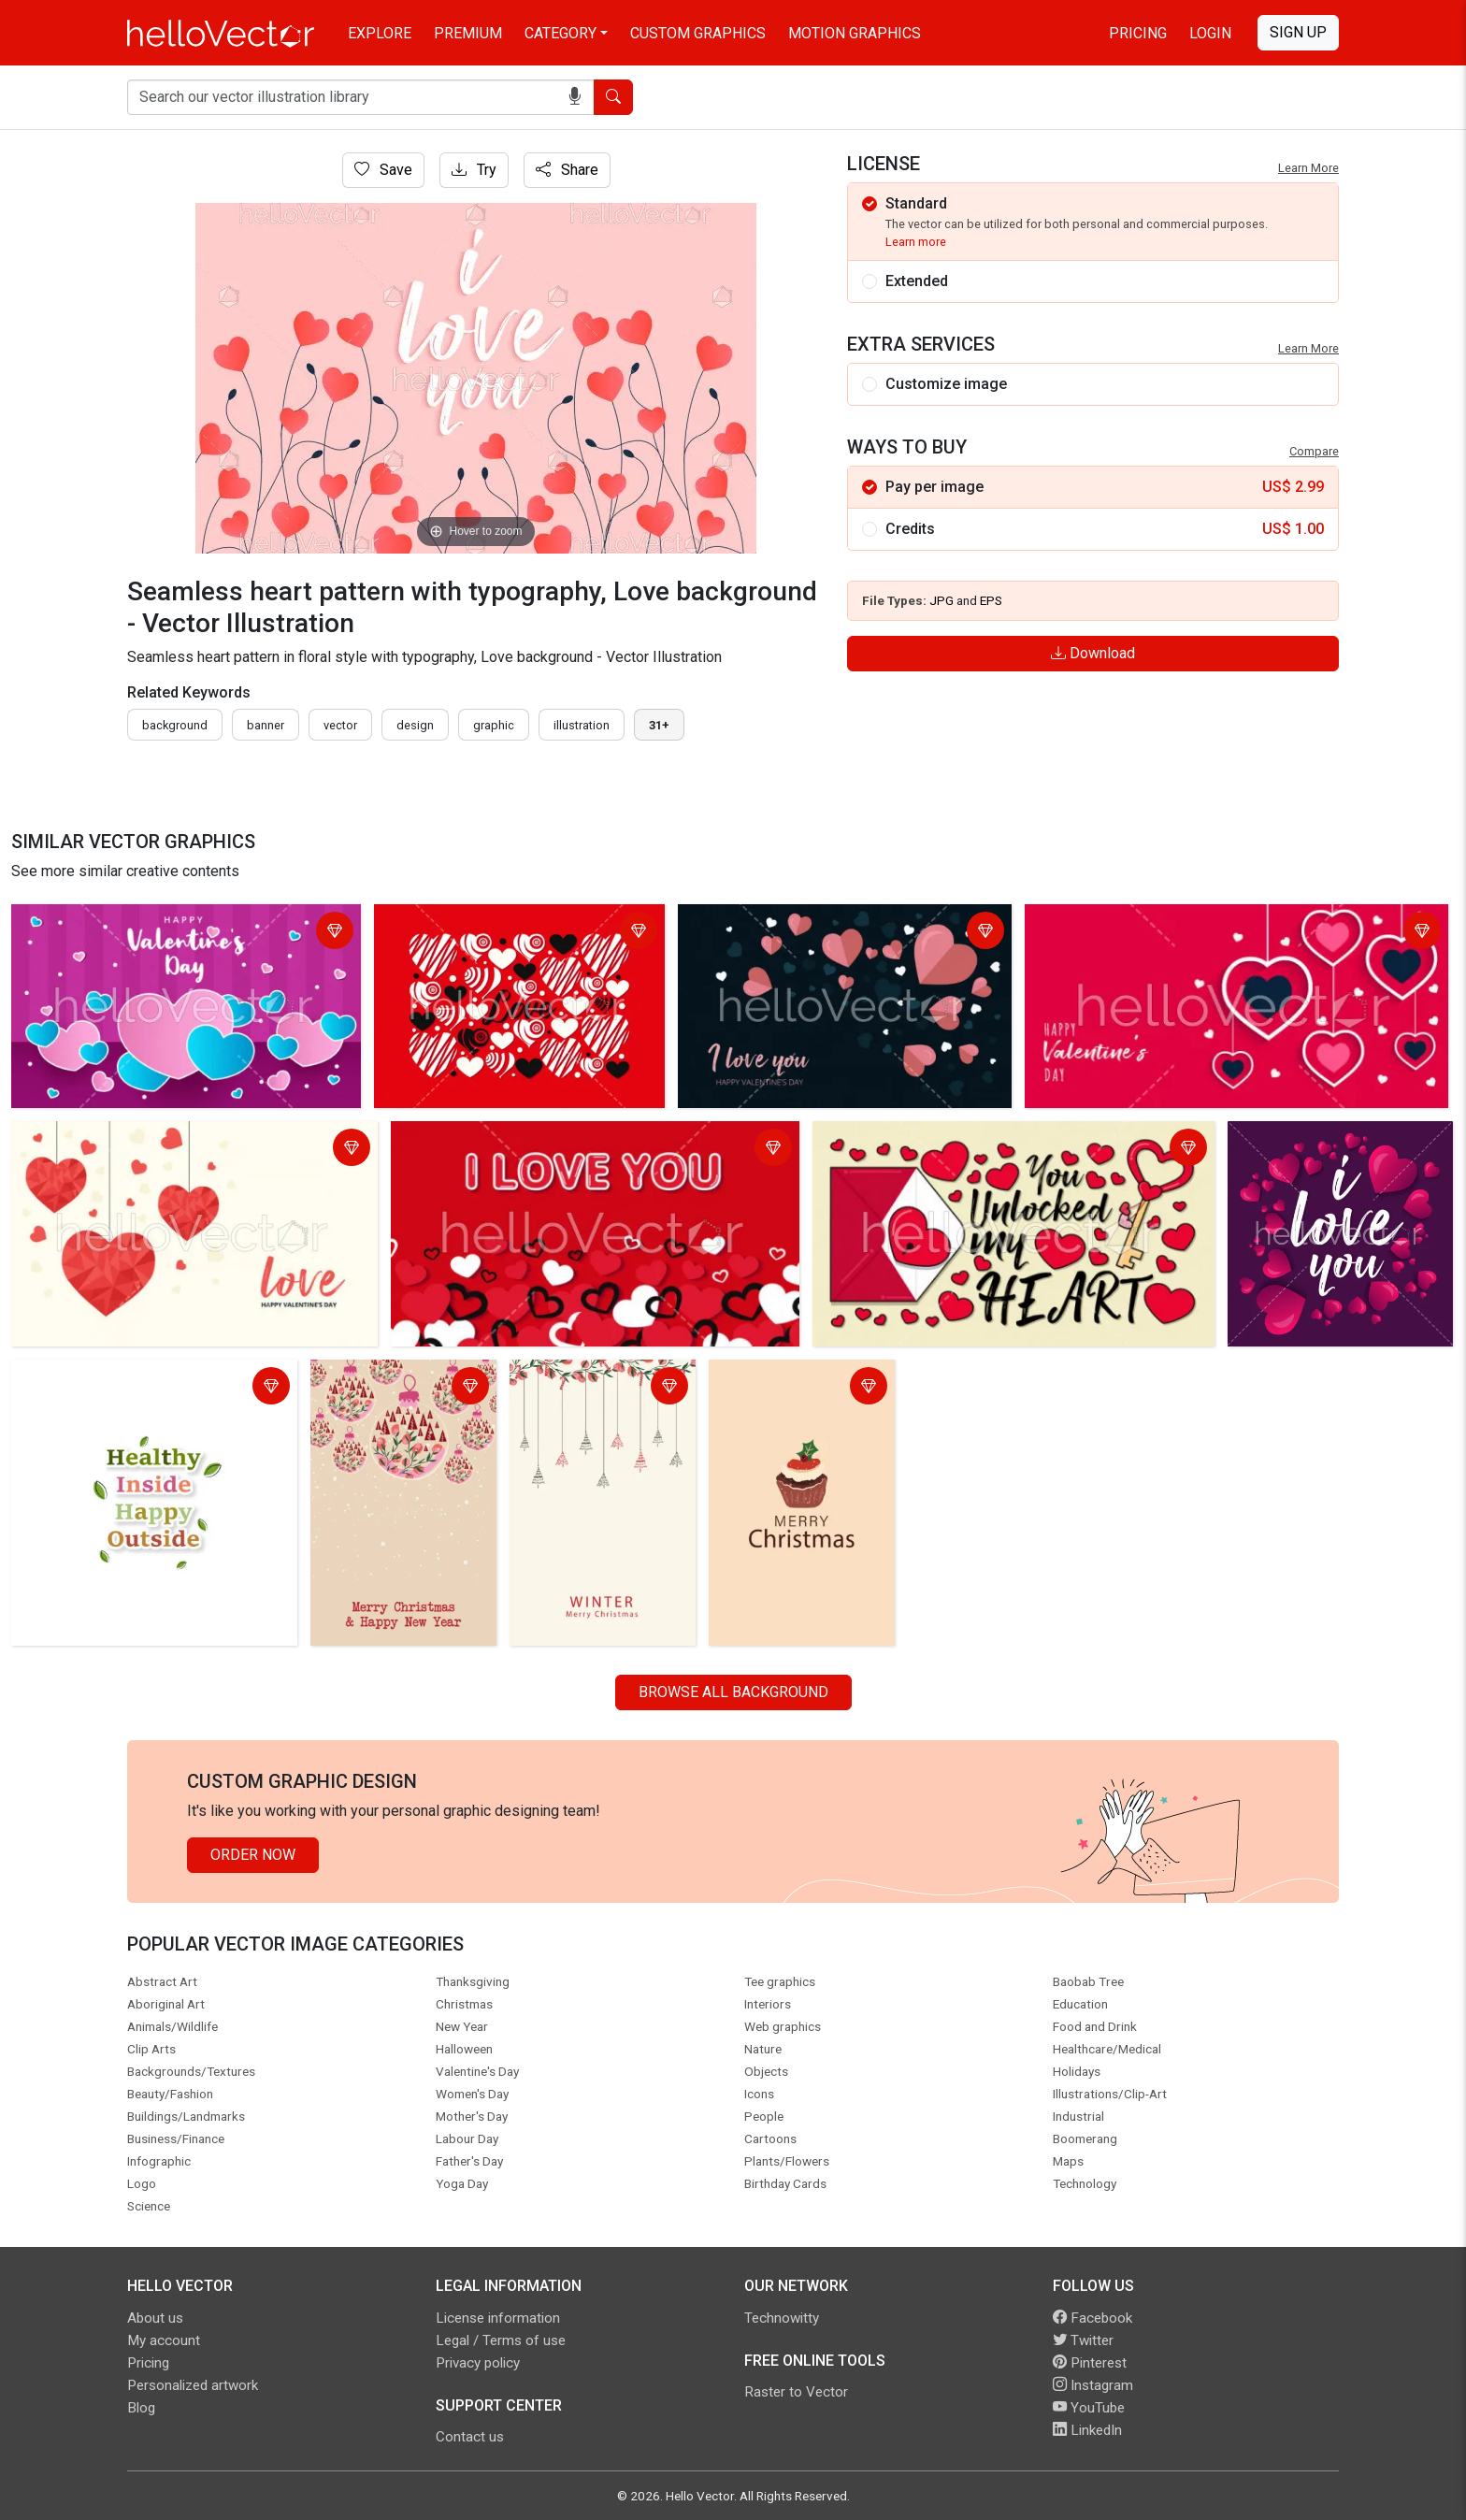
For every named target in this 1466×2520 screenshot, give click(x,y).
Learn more (915, 242)
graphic (493, 725)
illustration (581, 725)
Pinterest (1090, 2362)
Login (1210, 33)
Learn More (1308, 168)
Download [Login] (1093, 653)
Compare (1314, 451)
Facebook (1092, 2318)
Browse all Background (733, 1692)
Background (175, 725)
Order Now (252, 1855)
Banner (265, 725)
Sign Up (1298, 32)
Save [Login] (383, 170)
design (415, 725)
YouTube (1089, 2407)
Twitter (1083, 2340)
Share (567, 170)
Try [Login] (474, 170)
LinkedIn (1087, 2430)
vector (340, 725)
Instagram (1093, 2385)
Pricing (1138, 33)
